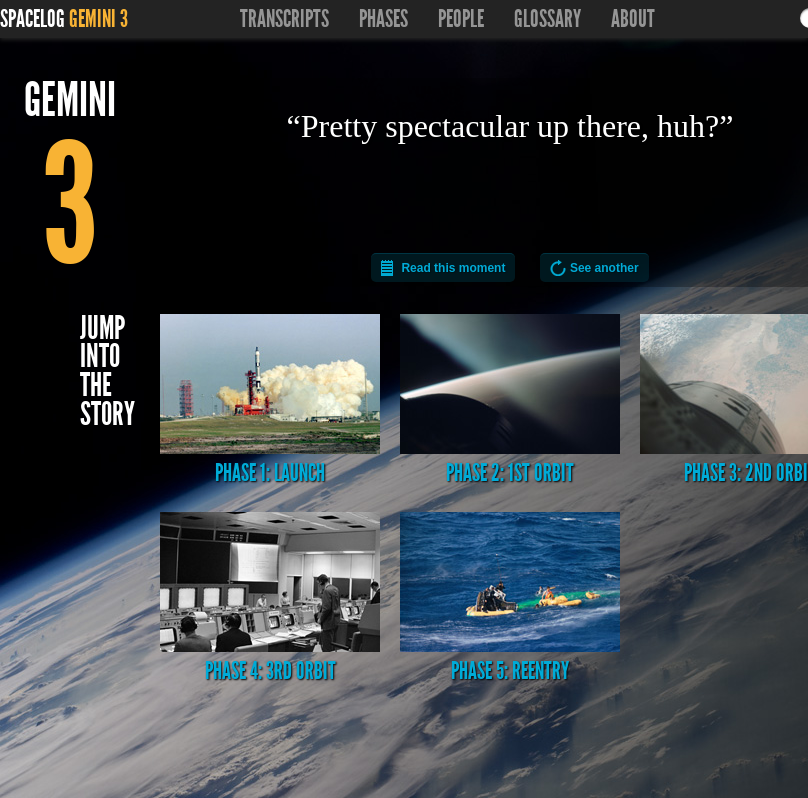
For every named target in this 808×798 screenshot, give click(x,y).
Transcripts (284, 19)
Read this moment (453, 268)
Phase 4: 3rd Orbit (270, 598)
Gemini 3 (98, 19)
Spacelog (32, 19)
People (461, 19)
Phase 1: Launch (270, 400)
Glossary (547, 19)
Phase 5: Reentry (510, 598)
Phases (383, 19)
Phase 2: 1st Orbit (510, 400)
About (633, 19)
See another (604, 268)
